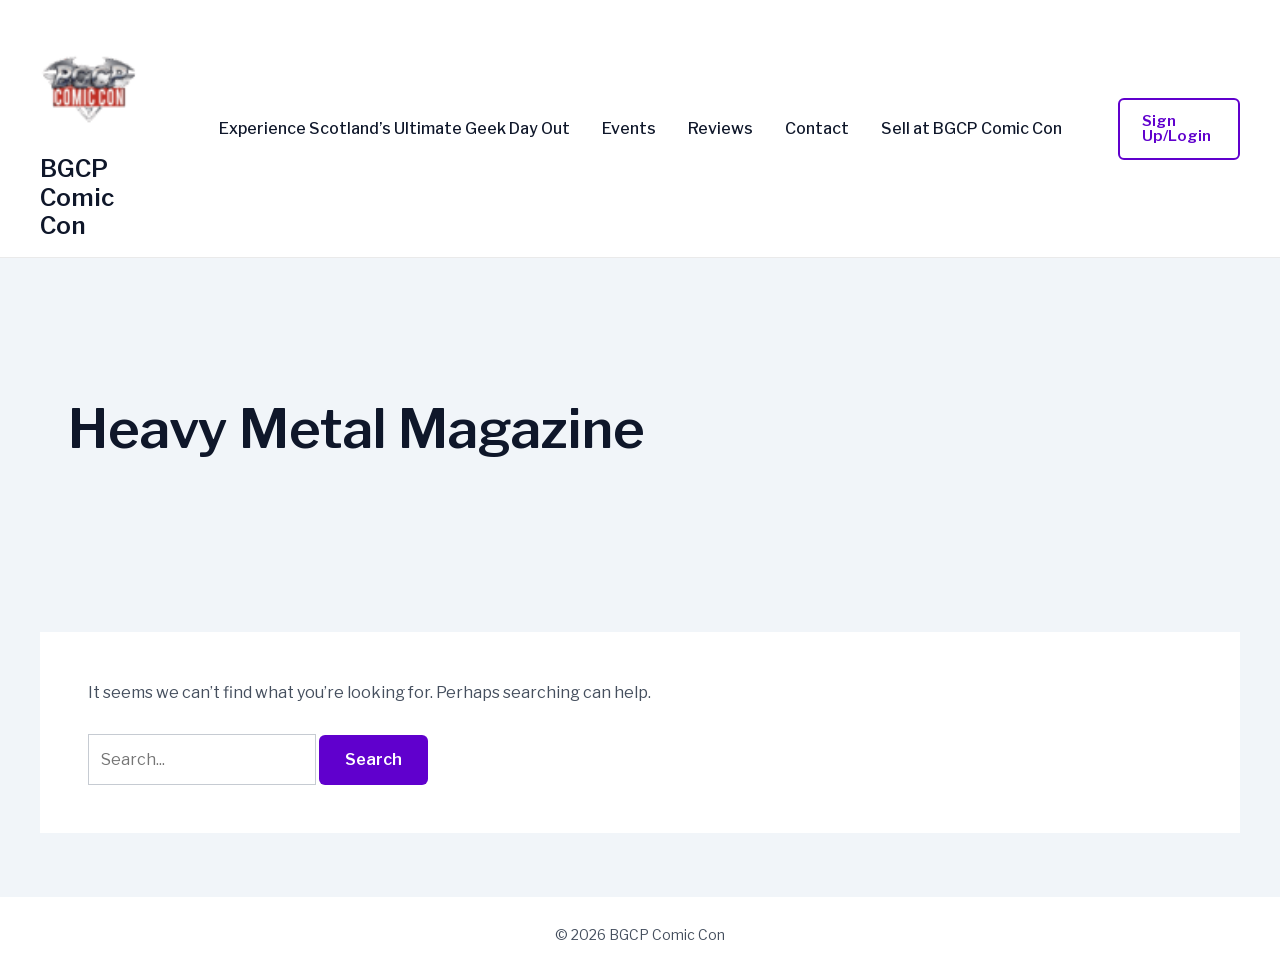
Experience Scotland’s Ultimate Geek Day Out (394, 129)
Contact (817, 129)
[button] (1179, 129)
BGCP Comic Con (77, 197)
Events (629, 129)
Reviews (720, 129)
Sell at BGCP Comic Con (971, 129)
